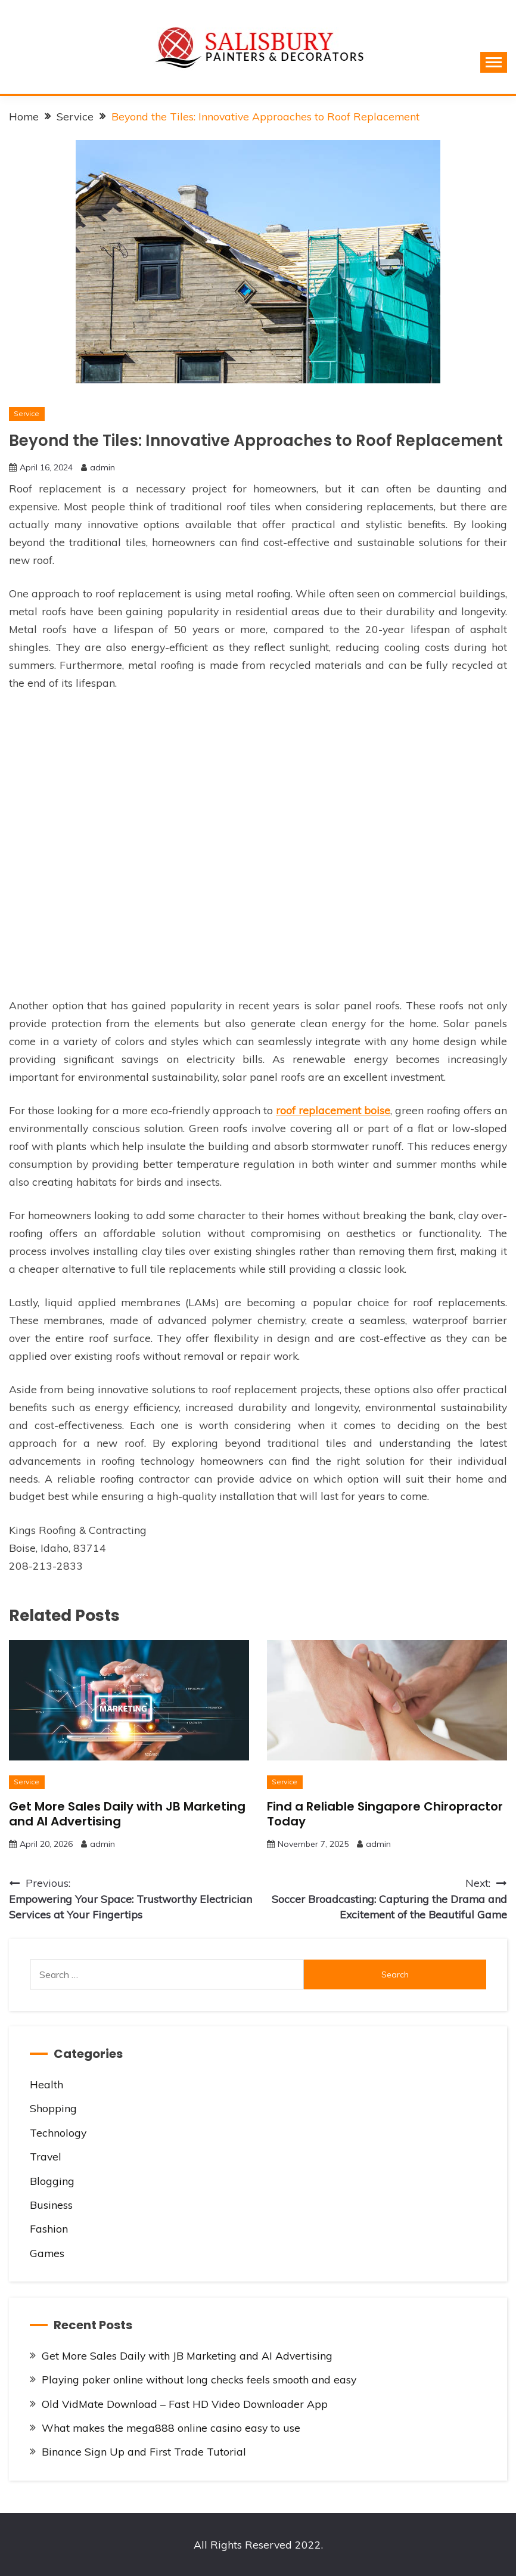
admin (102, 467)
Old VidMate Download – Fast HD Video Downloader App (185, 2403)
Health (46, 2084)
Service (26, 413)
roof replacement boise (333, 1110)
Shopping (53, 2108)
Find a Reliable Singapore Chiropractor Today (385, 1814)
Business (51, 2204)
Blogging (52, 2180)
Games (47, 2252)
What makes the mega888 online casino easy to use (171, 2427)
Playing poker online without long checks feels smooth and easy (199, 2379)
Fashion (49, 2228)
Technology (58, 2132)
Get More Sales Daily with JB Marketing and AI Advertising (127, 1814)
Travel (45, 2156)
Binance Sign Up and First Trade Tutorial (144, 2451)
